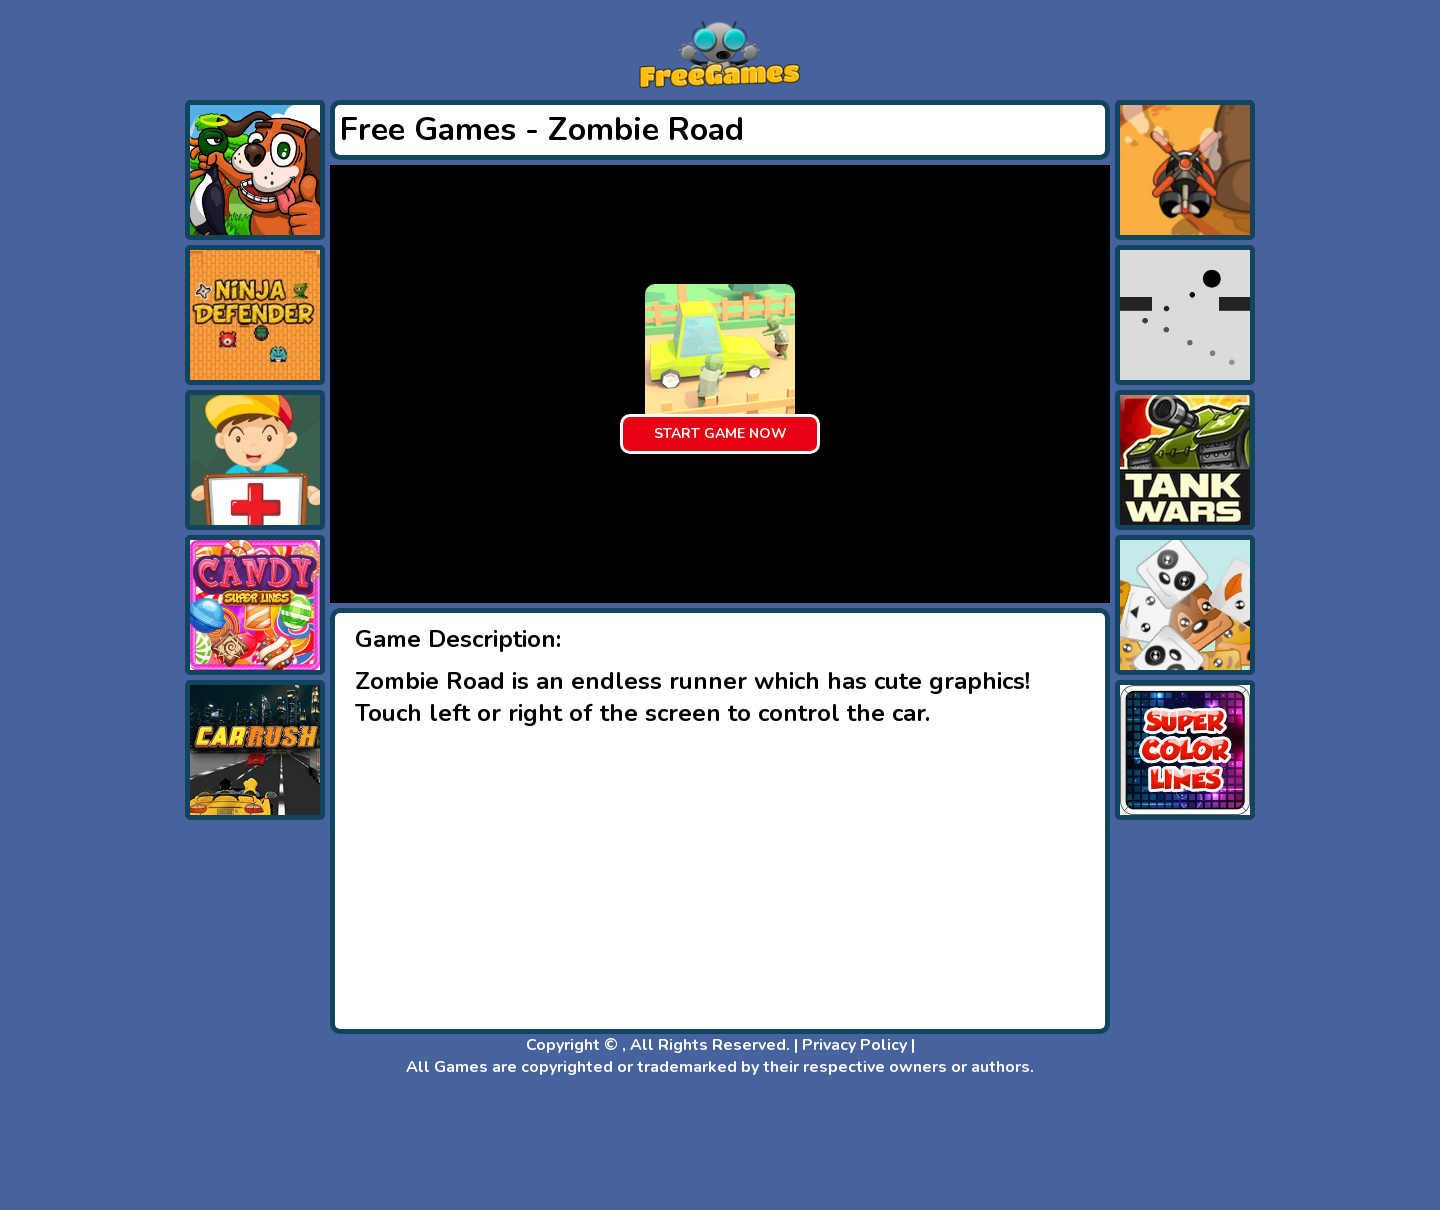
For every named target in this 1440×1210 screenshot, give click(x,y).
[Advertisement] (100, 400)
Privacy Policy (854, 1045)
